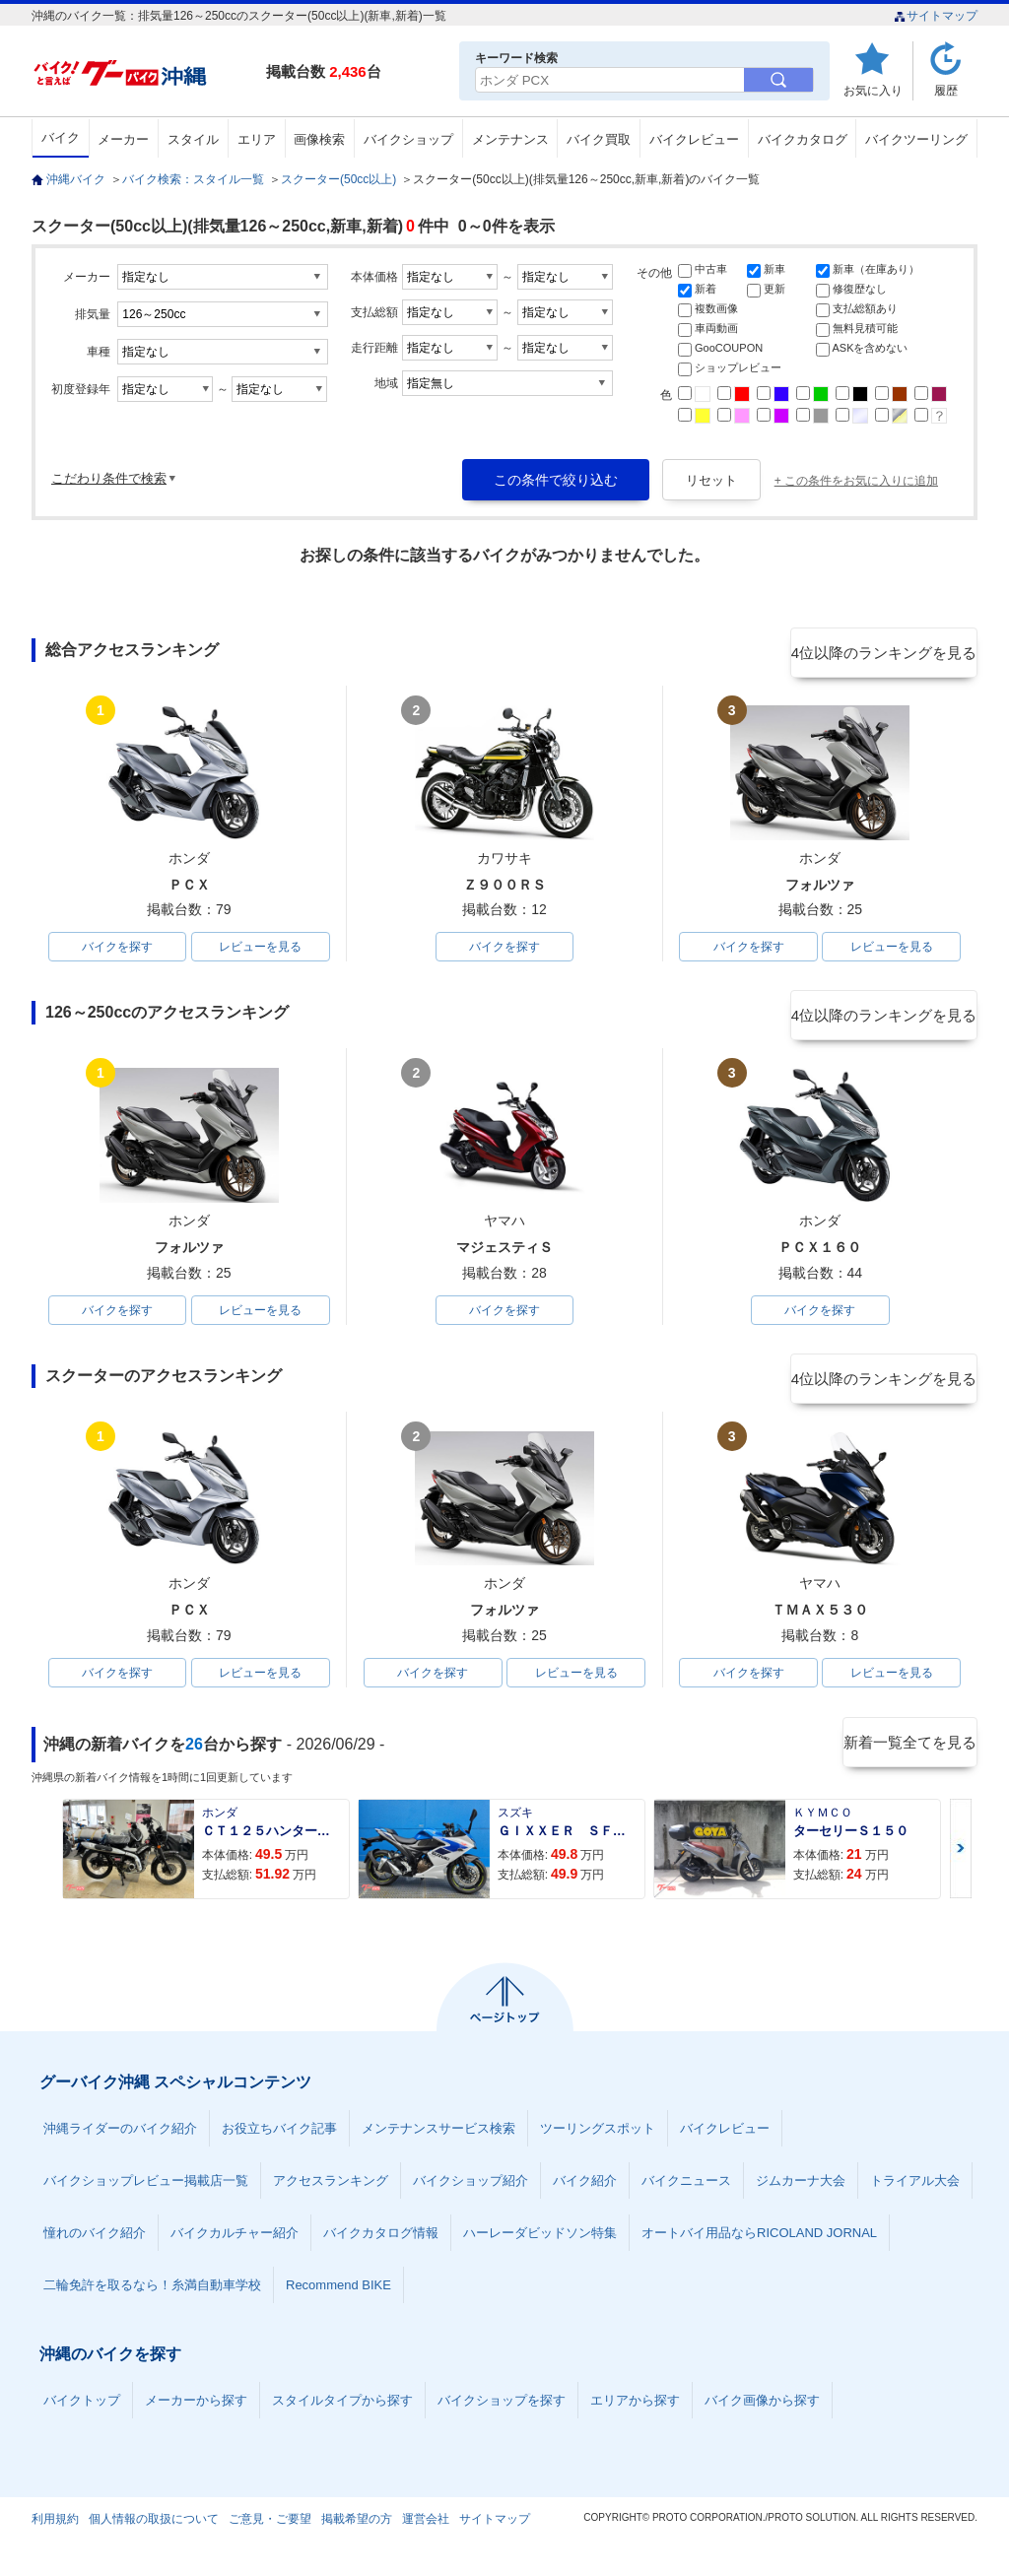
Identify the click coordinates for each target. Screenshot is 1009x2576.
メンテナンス (510, 139)
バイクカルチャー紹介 (234, 2244)
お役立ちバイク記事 (279, 2140)
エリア (256, 139)
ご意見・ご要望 (270, 2531)
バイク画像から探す (762, 2412)
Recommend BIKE (338, 2296)
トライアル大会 (915, 2192)
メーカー (123, 139)
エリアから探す (635, 2412)
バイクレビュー (694, 139)
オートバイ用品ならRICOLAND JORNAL (759, 2244)
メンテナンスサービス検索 (438, 2140)
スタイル (193, 139)
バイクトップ (81, 2412)
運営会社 (425, 2531)
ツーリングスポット (597, 2140)
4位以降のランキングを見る (886, 651)
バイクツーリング (916, 139)
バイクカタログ (802, 139)
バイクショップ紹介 (470, 2192)
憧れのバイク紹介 (94, 2244)
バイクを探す (117, 949)
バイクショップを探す (501, 2412)
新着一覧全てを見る (907, 1755)
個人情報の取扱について (154, 2531)
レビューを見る (260, 949)
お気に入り (873, 90)
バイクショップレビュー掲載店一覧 (145, 2192)
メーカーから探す (196, 2412)
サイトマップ (935, 16)
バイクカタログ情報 (380, 2244)
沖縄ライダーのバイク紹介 (120, 2140)
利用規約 (55, 2531)
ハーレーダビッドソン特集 (540, 2244)
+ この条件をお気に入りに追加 (856, 481)
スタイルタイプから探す (342, 2412)
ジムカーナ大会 (800, 2192)
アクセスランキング (330, 2192)
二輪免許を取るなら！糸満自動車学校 (152, 2296)
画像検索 (319, 139)
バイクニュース (686, 2192)
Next (961, 1860)
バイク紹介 (585, 2192)
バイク (60, 137)
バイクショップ (408, 139)
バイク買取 (599, 139)
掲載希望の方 (356, 2531)
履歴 (946, 90)
